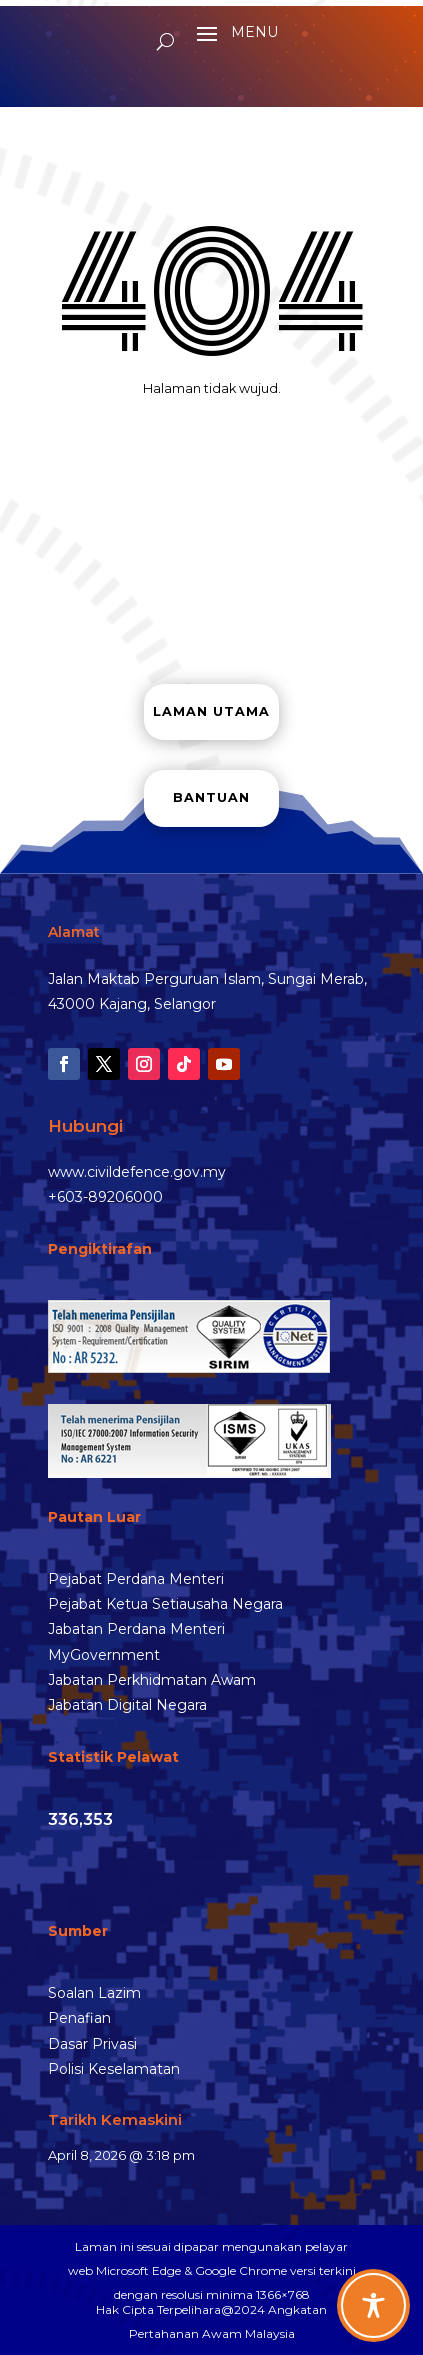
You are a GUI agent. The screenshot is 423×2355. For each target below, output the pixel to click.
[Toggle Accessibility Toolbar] (373, 2305)
